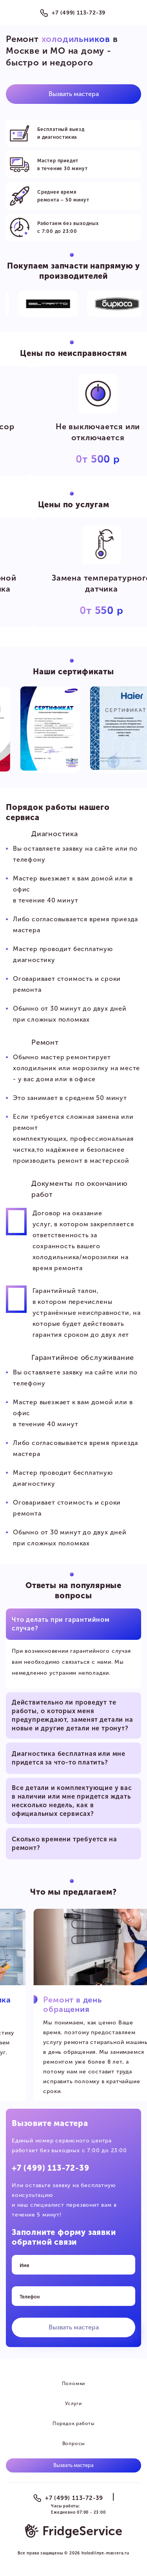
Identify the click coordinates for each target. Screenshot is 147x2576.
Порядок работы (73, 2423)
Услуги (73, 2403)
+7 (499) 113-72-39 (78, 12)
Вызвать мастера (74, 94)
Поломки (73, 2383)
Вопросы (73, 2443)
